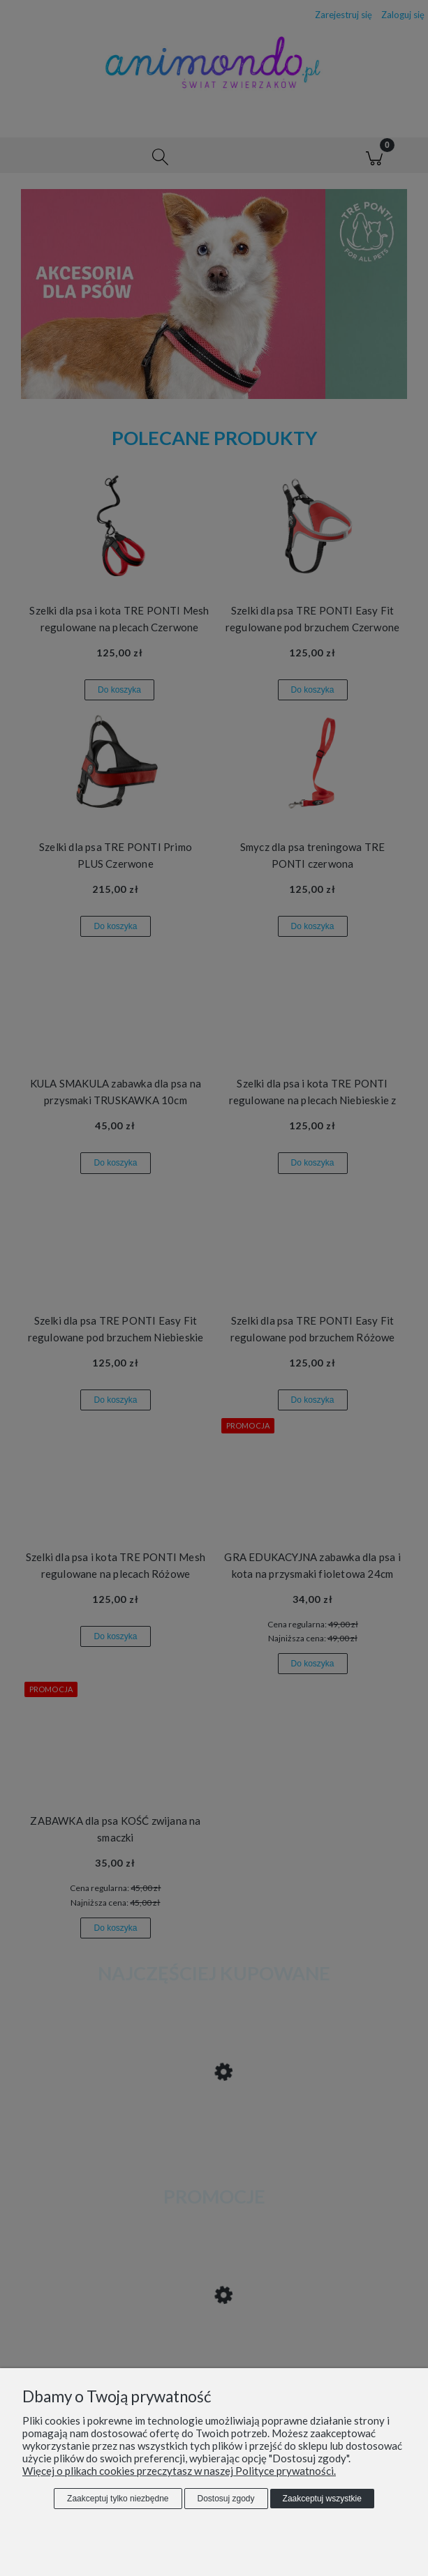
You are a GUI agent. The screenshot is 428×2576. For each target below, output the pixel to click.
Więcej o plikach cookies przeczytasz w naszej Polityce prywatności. (179, 2470)
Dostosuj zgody (226, 2498)
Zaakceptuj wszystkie (322, 2498)
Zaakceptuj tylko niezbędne (117, 2498)
